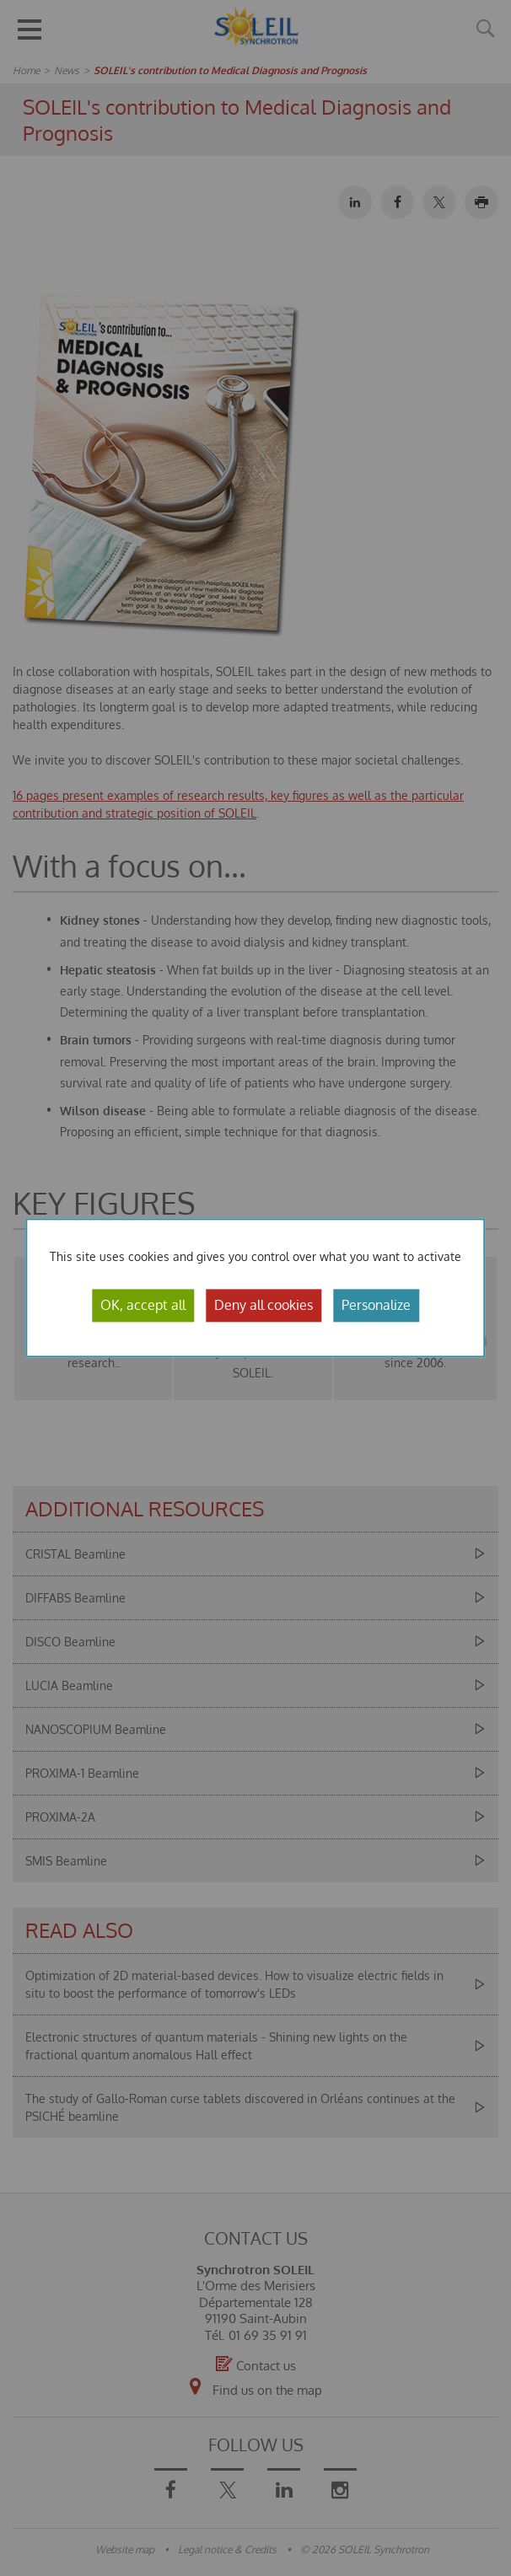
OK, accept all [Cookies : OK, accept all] (143, 1304)
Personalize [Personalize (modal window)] (376, 1304)
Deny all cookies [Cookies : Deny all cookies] (263, 1304)
